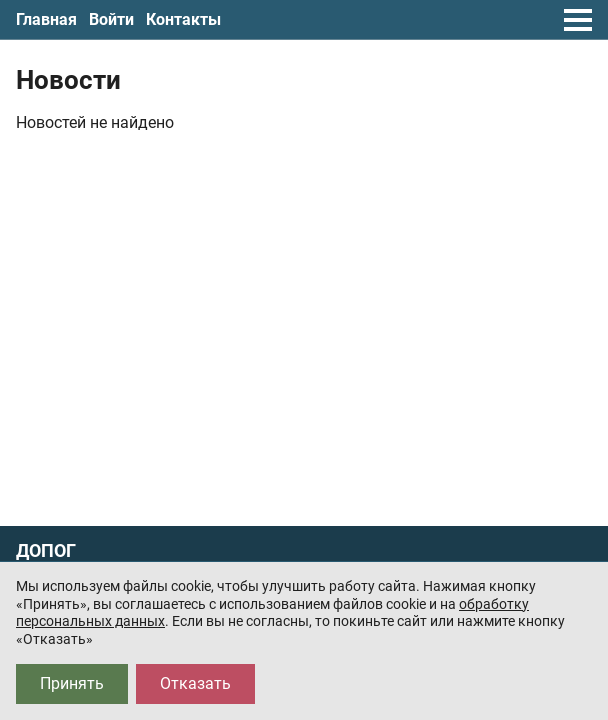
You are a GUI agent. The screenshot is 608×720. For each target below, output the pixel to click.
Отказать (195, 683)
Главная (46, 19)
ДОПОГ (46, 551)
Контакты (183, 19)
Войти (111, 19)
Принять (72, 683)
